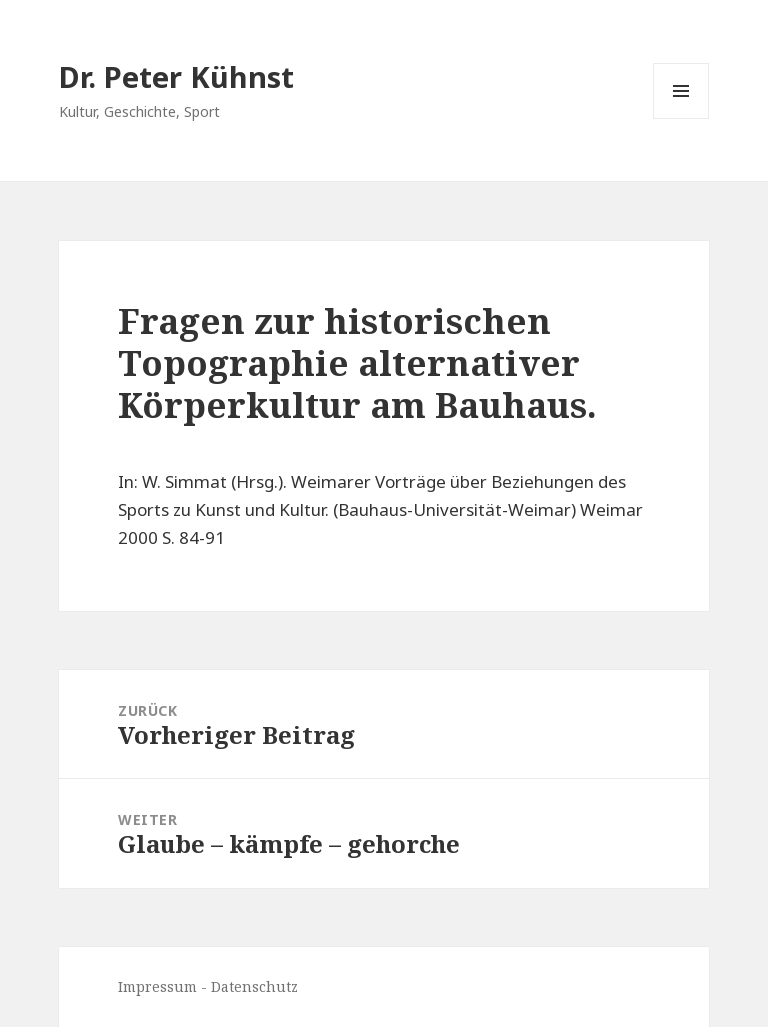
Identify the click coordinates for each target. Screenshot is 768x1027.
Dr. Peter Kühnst (176, 76)
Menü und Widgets (681, 118)
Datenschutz (254, 986)
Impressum (157, 986)
